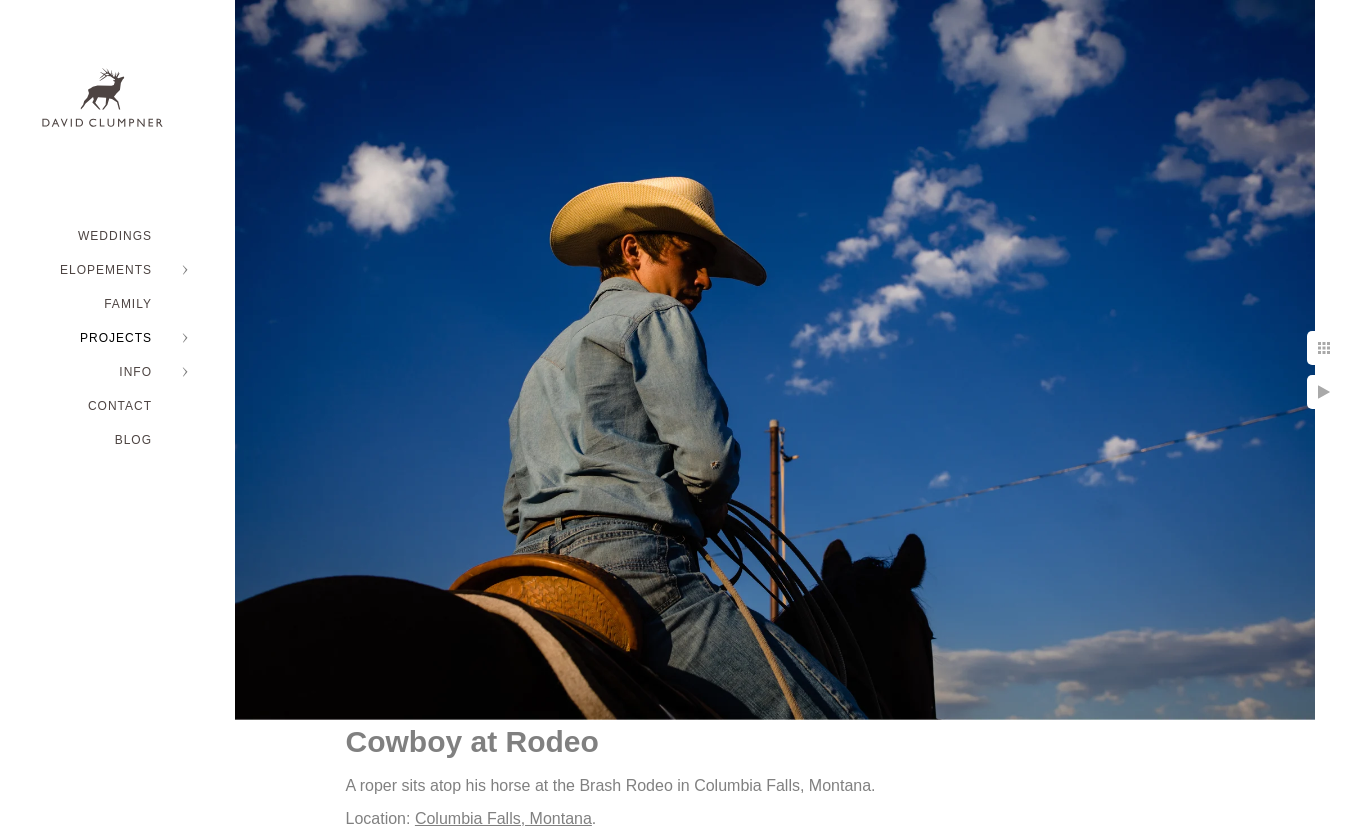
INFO (135, 372)
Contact (120, 406)
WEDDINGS (115, 236)
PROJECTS (116, 338)
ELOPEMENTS (106, 270)
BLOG (133, 440)
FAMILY (128, 304)
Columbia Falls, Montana (503, 818)
